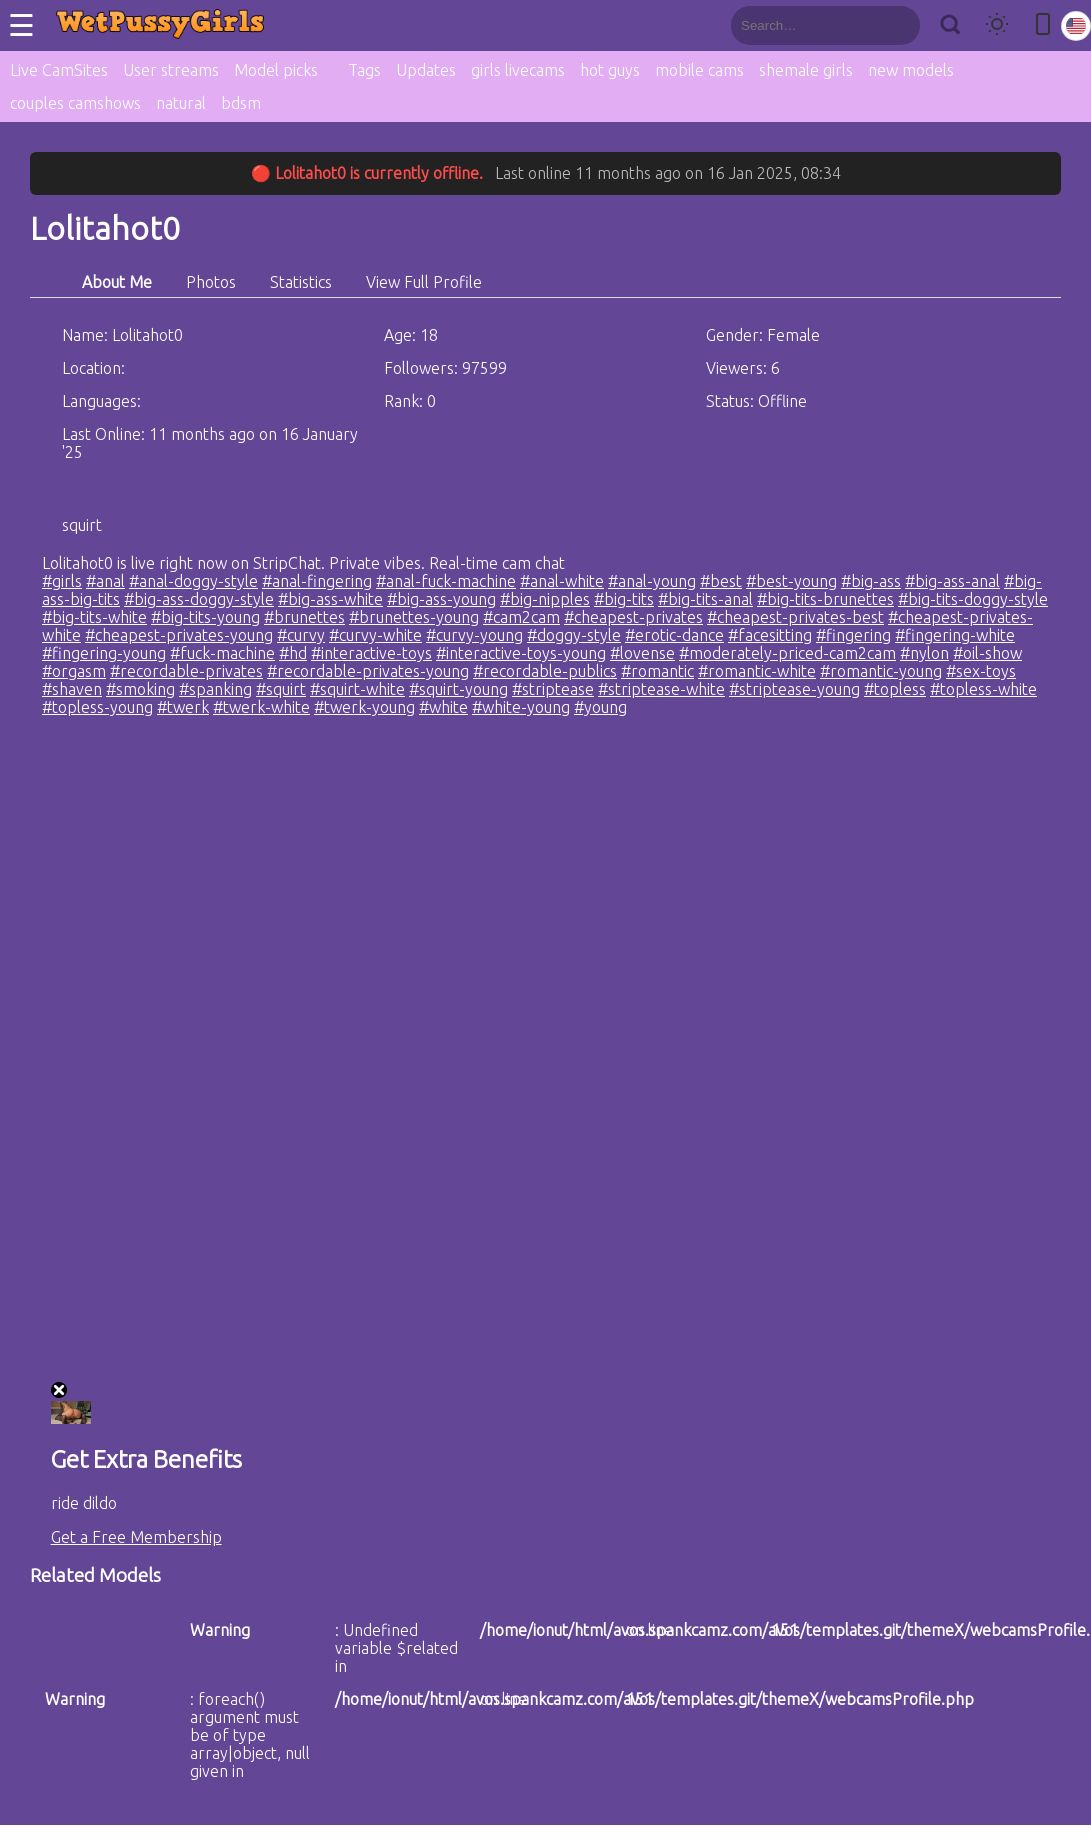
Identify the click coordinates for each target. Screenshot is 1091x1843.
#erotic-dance (674, 635)
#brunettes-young (414, 617)
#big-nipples (545, 599)
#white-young (521, 707)
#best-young (791, 581)
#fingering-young (104, 653)
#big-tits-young (205, 617)
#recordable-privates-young (368, 671)
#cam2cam (521, 617)
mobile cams (699, 70)
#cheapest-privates (633, 617)
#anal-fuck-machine (446, 581)
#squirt (281, 689)
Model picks (276, 70)
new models (911, 70)
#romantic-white (757, 671)
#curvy (301, 635)
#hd (293, 653)
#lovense (642, 653)
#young (600, 707)
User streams (171, 70)
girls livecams (518, 70)
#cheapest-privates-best (795, 617)
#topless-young (97, 707)
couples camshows (75, 103)
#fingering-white (955, 635)
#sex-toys (981, 671)
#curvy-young (474, 635)
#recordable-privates (186, 671)
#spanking (215, 689)
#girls (62, 581)
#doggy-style (574, 635)
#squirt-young (458, 689)
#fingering (853, 635)
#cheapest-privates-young (179, 635)
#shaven (72, 689)
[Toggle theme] (997, 25)
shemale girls (806, 70)
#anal (105, 581)
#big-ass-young (441, 599)
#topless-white (983, 689)
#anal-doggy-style (193, 581)
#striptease (553, 689)
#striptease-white (661, 689)
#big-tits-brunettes (825, 599)
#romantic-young (881, 671)
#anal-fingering (317, 581)
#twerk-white (261, 707)
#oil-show (987, 653)
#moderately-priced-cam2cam (787, 653)
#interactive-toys (371, 653)
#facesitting (770, 635)
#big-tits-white (94, 617)
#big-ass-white (330, 599)
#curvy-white (375, 635)
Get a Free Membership (136, 1537)
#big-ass (871, 581)
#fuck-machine (222, 653)
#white (443, 707)
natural (181, 103)
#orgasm (74, 671)
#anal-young (652, 581)
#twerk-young (364, 707)
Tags (364, 70)
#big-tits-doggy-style (973, 599)
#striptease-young (794, 689)
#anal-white (562, 581)
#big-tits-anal (705, 599)
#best (721, 581)
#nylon (924, 653)
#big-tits (624, 599)
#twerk (183, 707)
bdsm (241, 103)
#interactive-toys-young (521, 653)
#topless (895, 689)
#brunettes (304, 617)
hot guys (610, 70)
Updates (426, 70)
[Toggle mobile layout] (1043, 25)
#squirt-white (357, 689)
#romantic (657, 671)
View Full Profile (424, 282)
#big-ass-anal (952, 581)
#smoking (140, 689)
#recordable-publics (545, 671)
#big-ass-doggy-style (199, 599)
